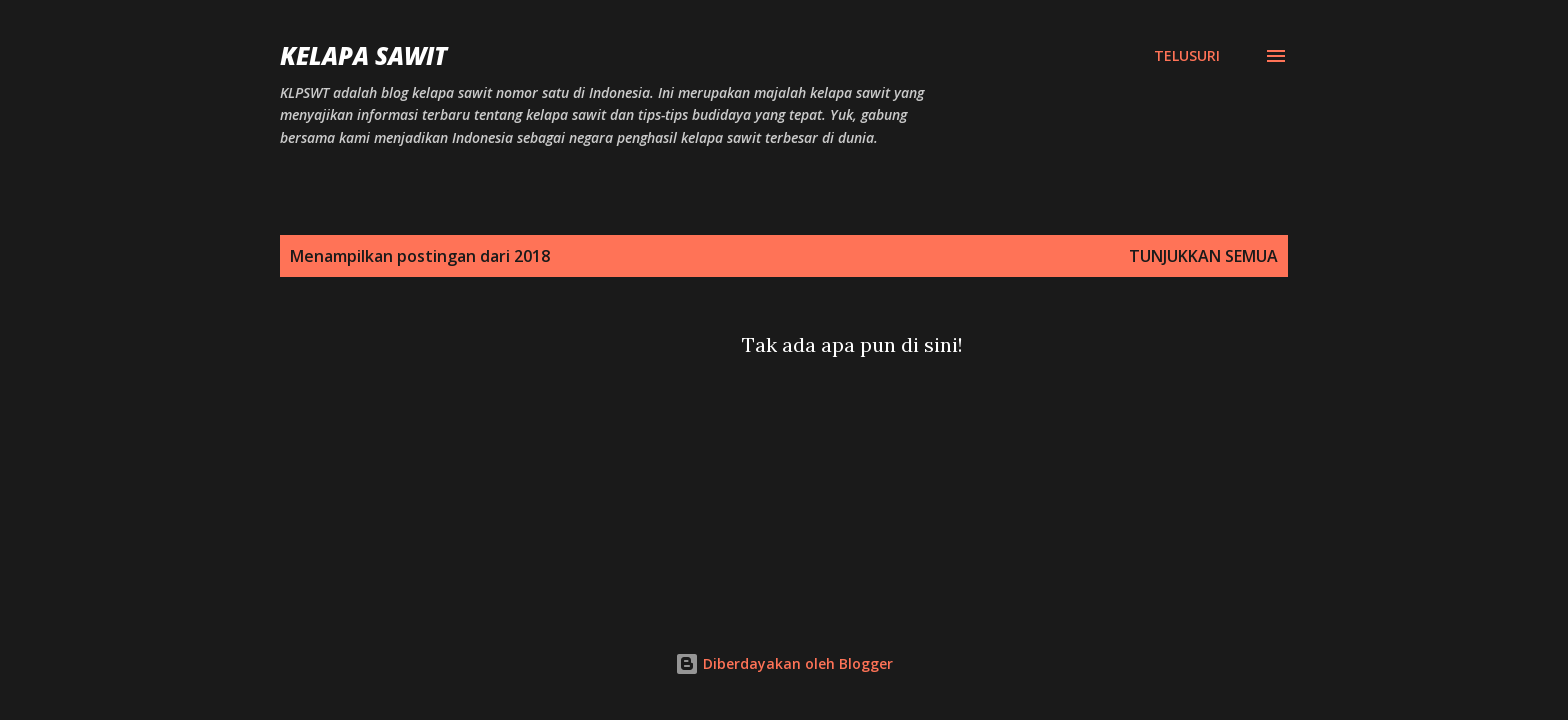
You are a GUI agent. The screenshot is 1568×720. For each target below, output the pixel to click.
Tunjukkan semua (1203, 256)
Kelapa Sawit (363, 55)
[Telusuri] (1187, 56)
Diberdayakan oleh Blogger (784, 663)
